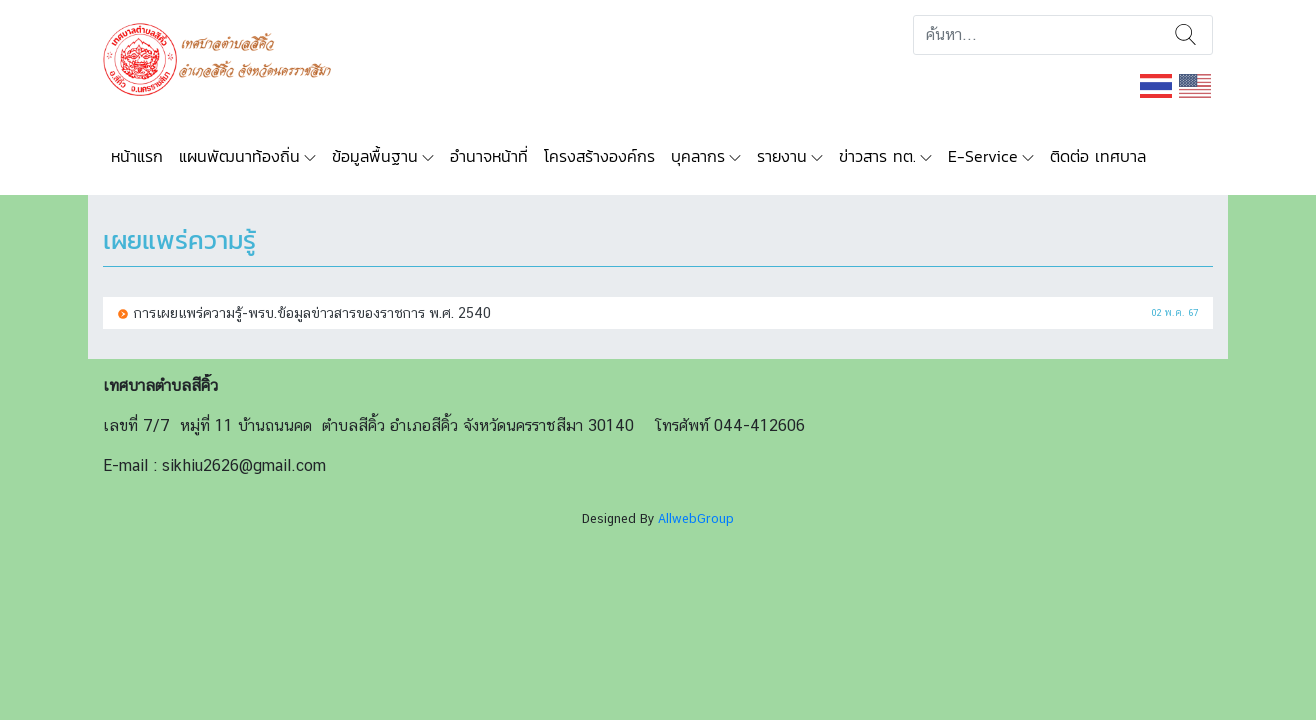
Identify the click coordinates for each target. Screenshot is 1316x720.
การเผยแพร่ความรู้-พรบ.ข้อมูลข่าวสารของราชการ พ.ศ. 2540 (312, 312)
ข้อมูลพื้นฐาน (375, 156)
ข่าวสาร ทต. (877, 156)
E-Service (983, 156)
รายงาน (782, 156)
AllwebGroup (696, 518)
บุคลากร (698, 156)
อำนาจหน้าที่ (489, 156)
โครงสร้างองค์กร (599, 156)
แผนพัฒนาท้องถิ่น (239, 156)
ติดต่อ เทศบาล (1098, 156)
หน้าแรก (137, 156)
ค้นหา (1185, 35)
